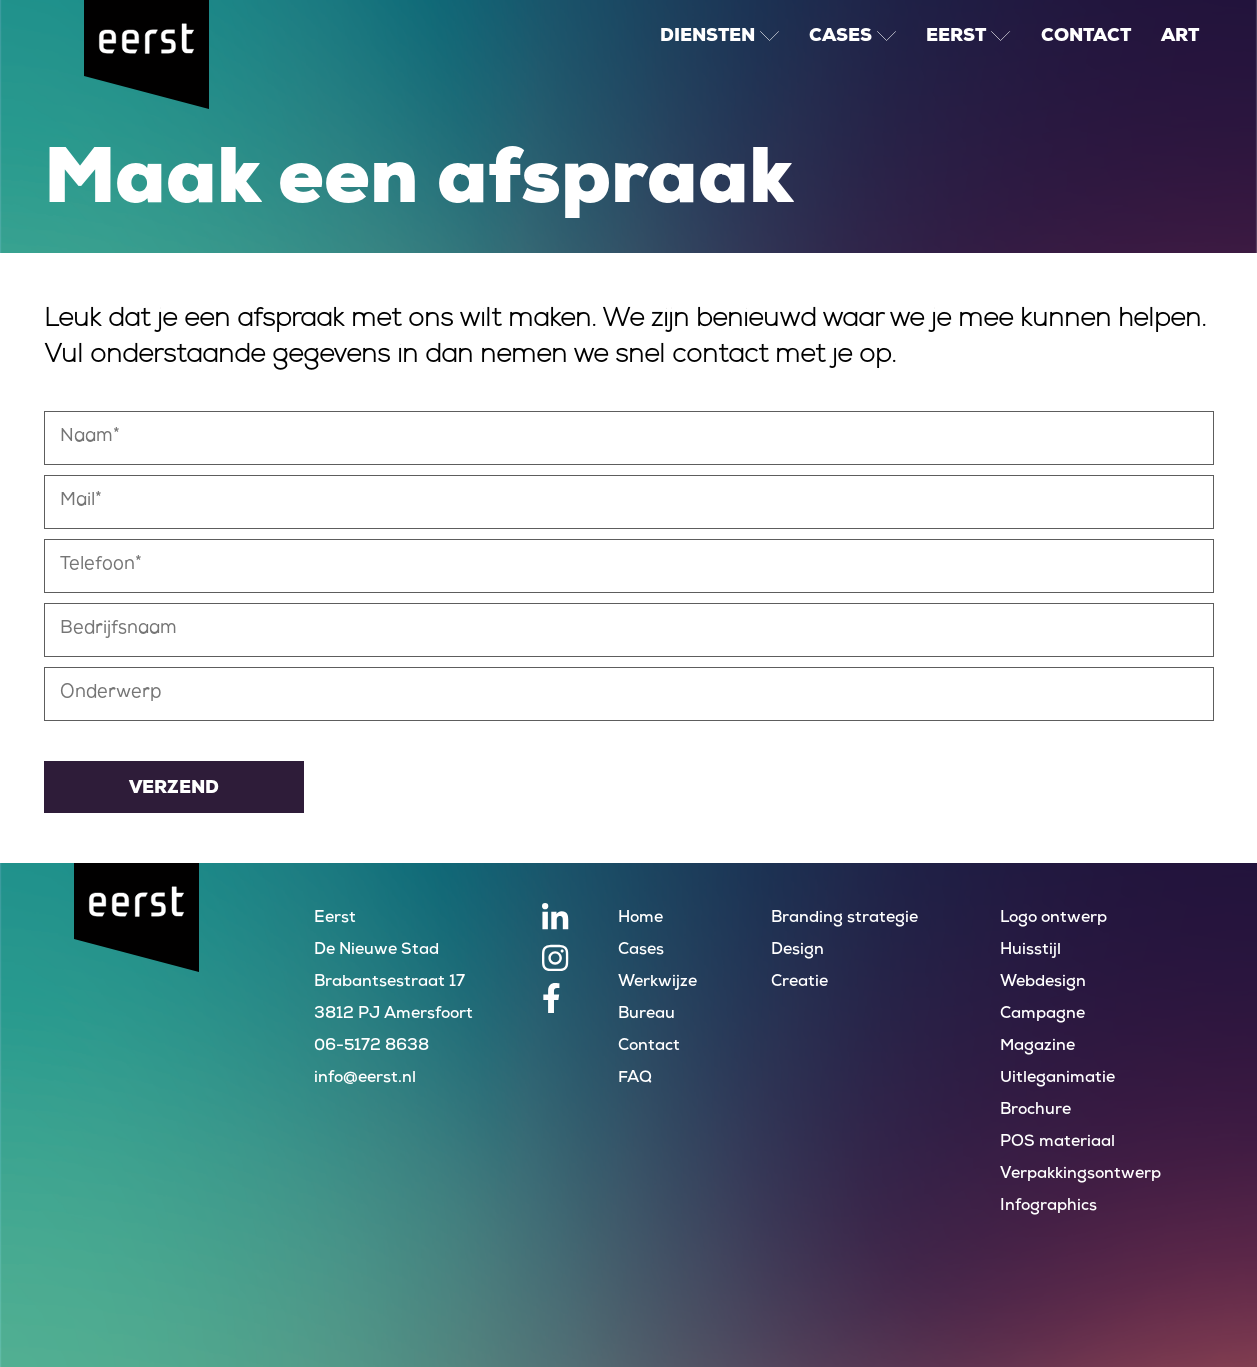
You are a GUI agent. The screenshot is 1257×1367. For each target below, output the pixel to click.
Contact (649, 1046)
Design (797, 950)
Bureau (646, 1014)
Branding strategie (844, 918)
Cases (641, 950)
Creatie (799, 982)
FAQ (635, 1078)
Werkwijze (657, 982)
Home (640, 918)
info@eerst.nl (365, 1078)
